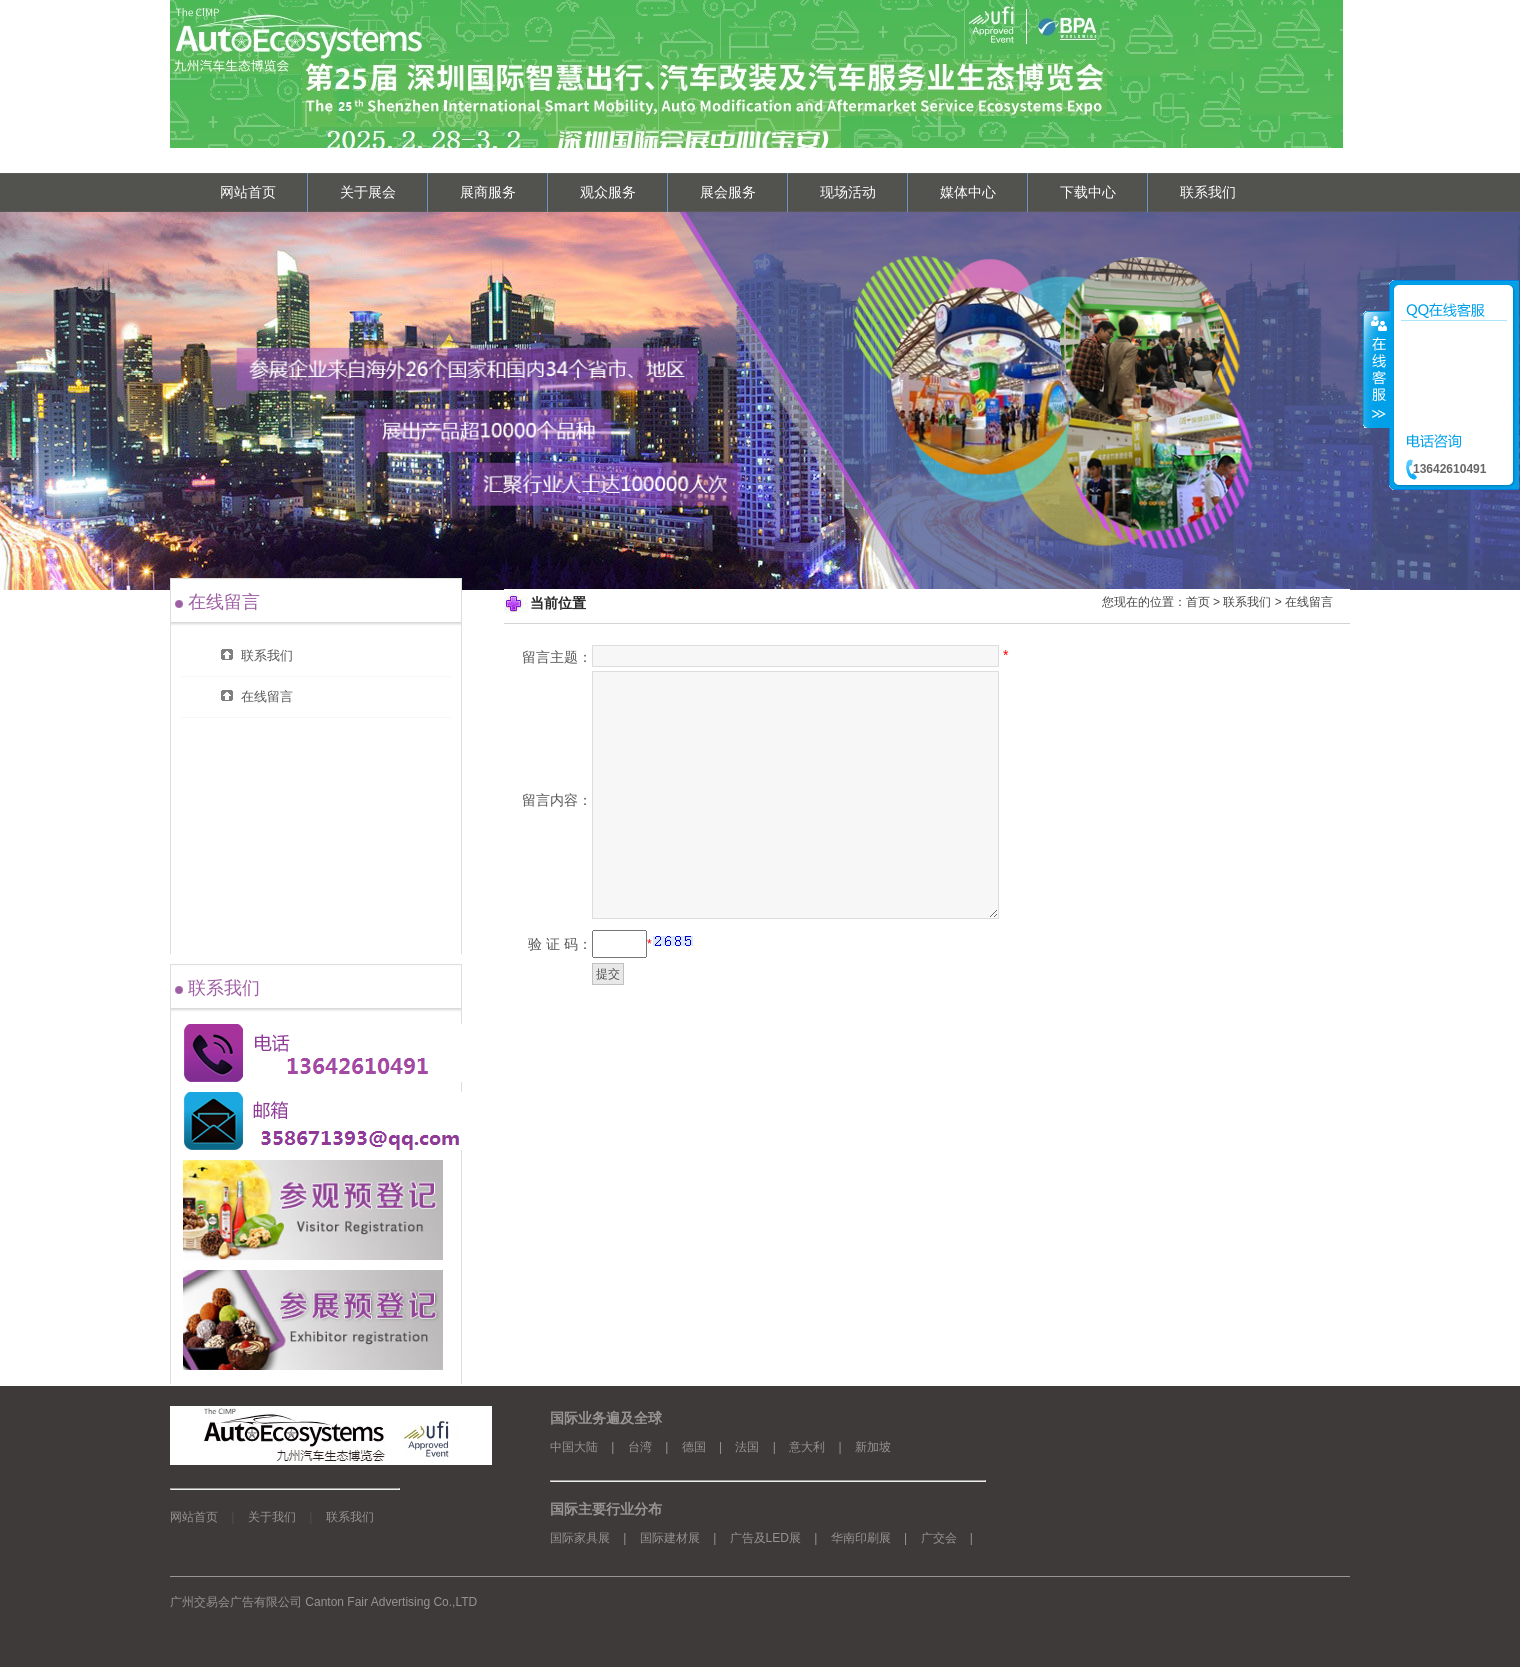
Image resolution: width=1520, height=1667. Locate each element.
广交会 (939, 1538)
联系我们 (1208, 192)
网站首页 (248, 192)
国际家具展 (580, 1538)
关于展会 (368, 192)
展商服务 (488, 192)
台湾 (640, 1447)
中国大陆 (574, 1447)
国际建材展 (670, 1538)
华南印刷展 (861, 1538)
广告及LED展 (765, 1538)
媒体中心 (968, 192)
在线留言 (1309, 602)
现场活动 (848, 192)
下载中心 (1088, 192)
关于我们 (272, 1517)
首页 (1198, 602)
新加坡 (873, 1447)
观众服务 (608, 192)
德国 (694, 1447)
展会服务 (728, 192)
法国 (747, 1447)
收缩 (1377, 369)
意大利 (807, 1447)
